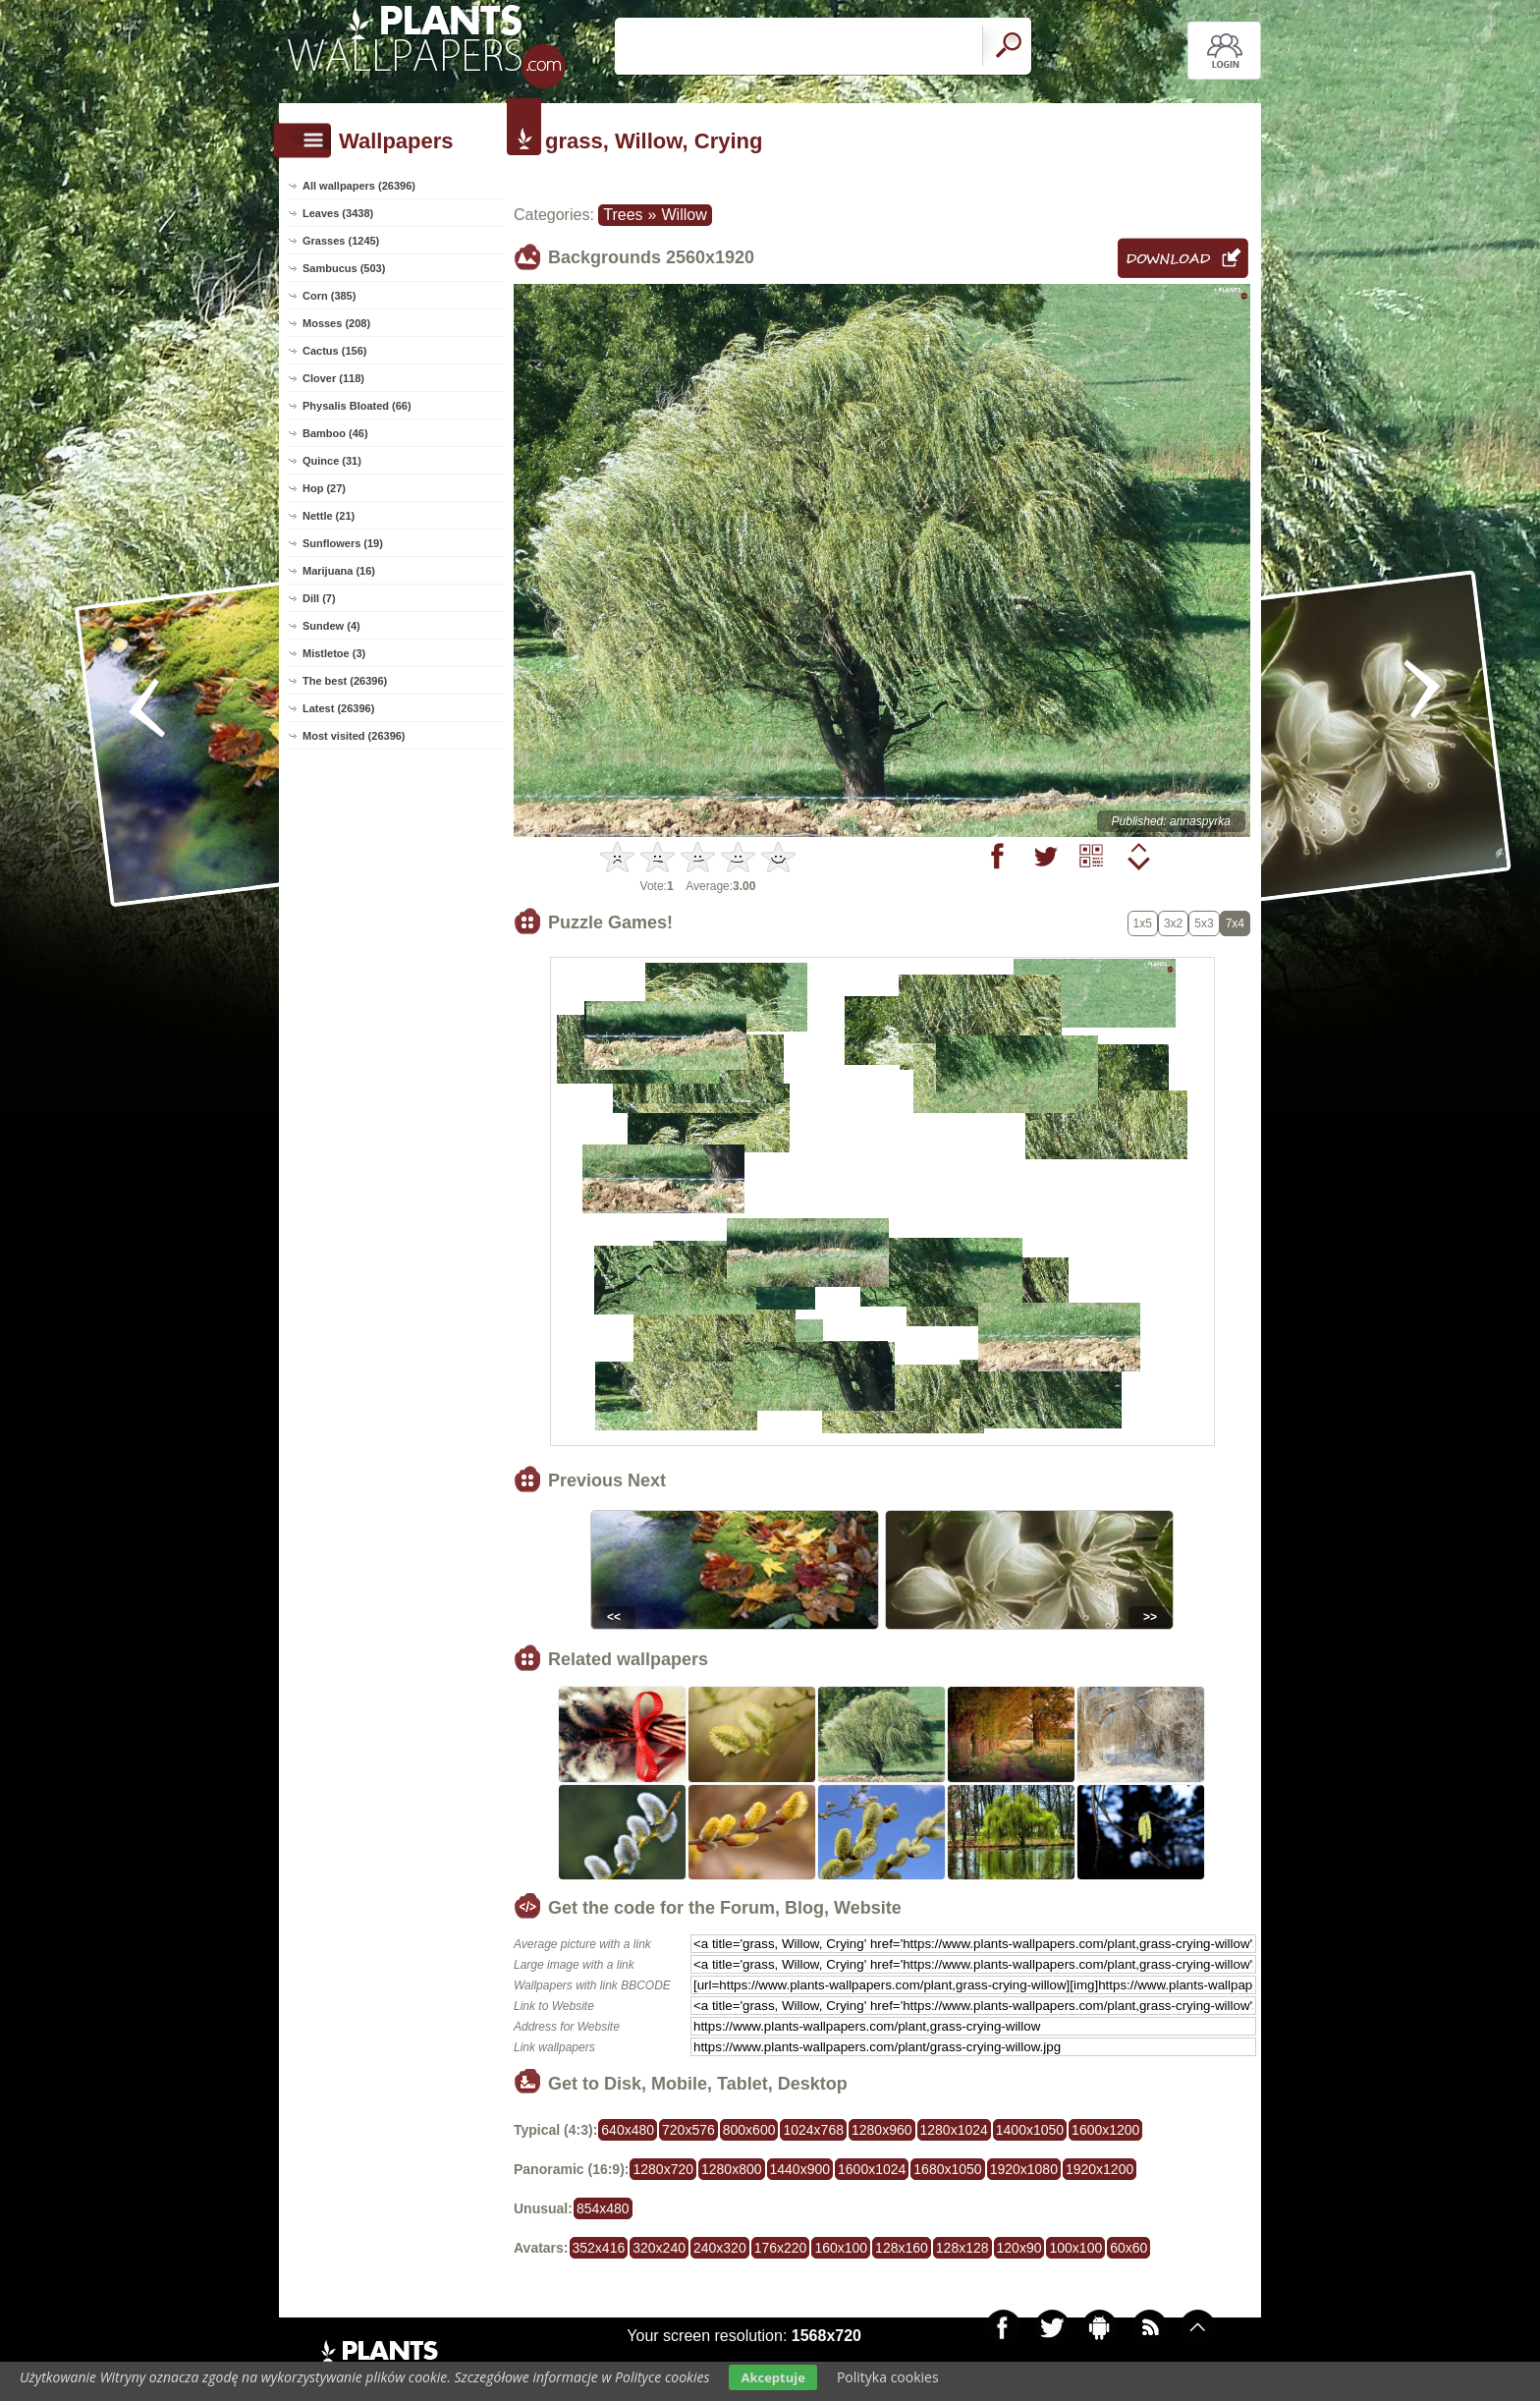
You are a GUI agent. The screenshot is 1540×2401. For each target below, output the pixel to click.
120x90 (1019, 2248)
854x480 (603, 2208)
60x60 (1128, 2248)
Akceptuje (772, 2377)
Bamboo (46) (335, 433)
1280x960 (882, 2130)
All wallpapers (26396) (358, 186)
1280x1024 (954, 2130)
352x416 (599, 2248)
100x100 (1075, 2248)
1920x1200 (1099, 2169)
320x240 (659, 2248)
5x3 (1203, 923)
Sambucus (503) (343, 268)
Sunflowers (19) (342, 543)
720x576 (688, 2130)
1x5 (1142, 923)
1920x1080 (1024, 2169)
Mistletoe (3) (333, 653)
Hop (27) (324, 488)
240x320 (719, 2248)
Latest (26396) (338, 708)
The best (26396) (344, 681)
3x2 (1173, 923)
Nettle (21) (328, 516)
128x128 (962, 2248)
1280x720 (662, 2169)
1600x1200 (1105, 2130)
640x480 (627, 2130)
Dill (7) (319, 598)
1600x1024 (872, 2169)
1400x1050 (1030, 2130)
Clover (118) (333, 378)
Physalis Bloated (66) (357, 406)
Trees (622, 214)
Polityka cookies (888, 2377)
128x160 (901, 2248)
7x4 (1235, 923)
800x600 (749, 2130)
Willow (683, 214)
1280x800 (731, 2169)
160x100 (840, 2248)
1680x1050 (947, 2169)
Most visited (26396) (354, 736)
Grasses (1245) (340, 241)
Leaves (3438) (337, 213)
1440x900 (800, 2169)
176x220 (780, 2248)
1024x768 (813, 2130)
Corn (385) (329, 296)
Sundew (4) (331, 626)
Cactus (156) (334, 351)
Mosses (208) (336, 323)
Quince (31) (331, 461)
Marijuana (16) (338, 571)
